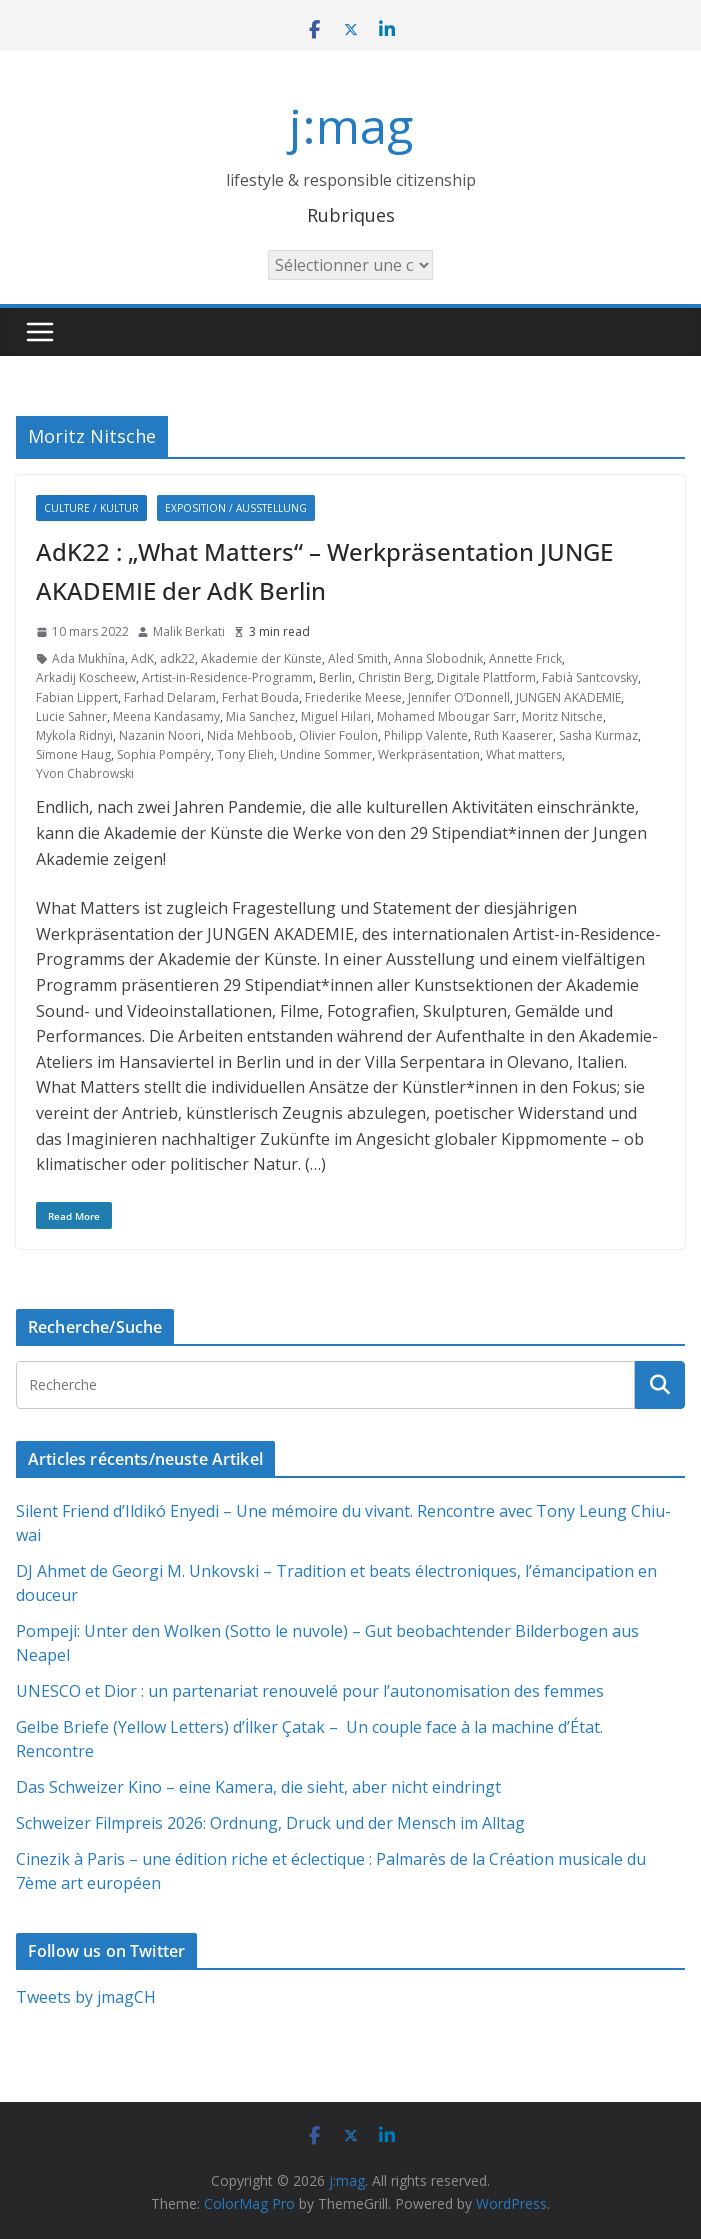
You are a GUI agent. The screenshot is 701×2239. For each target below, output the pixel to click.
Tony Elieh (245, 754)
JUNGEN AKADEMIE (568, 697)
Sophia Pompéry (164, 754)
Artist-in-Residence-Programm (227, 677)
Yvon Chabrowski (85, 773)
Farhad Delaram (170, 697)
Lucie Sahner (71, 716)
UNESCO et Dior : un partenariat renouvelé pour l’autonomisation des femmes (310, 1691)
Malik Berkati (189, 631)
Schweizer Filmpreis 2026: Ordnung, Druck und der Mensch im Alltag (270, 1823)
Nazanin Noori (160, 735)
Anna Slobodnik (438, 658)
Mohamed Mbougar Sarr (446, 716)
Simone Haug (73, 754)
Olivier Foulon (338, 735)
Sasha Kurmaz (598, 735)
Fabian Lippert (77, 697)
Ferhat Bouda (260, 697)
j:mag (351, 125)
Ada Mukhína (88, 658)
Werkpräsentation (429, 754)
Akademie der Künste (261, 658)
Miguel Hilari (336, 716)
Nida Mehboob (250, 735)
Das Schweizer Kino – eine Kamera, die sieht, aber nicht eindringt (258, 1787)
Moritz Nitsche (562, 716)
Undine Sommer (326, 754)
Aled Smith (358, 658)
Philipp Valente (426, 735)
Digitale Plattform (486, 677)
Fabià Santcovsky (590, 677)
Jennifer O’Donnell (459, 697)
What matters (524, 754)
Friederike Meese (353, 697)
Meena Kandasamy (166, 716)
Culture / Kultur (91, 508)
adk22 (177, 658)
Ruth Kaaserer (513, 735)
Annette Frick (525, 658)
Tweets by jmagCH (86, 1997)
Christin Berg (394, 677)
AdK (142, 658)
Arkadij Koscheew (86, 677)
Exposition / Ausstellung (236, 508)
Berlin (335, 677)
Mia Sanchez (260, 716)
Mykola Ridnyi (74, 735)
